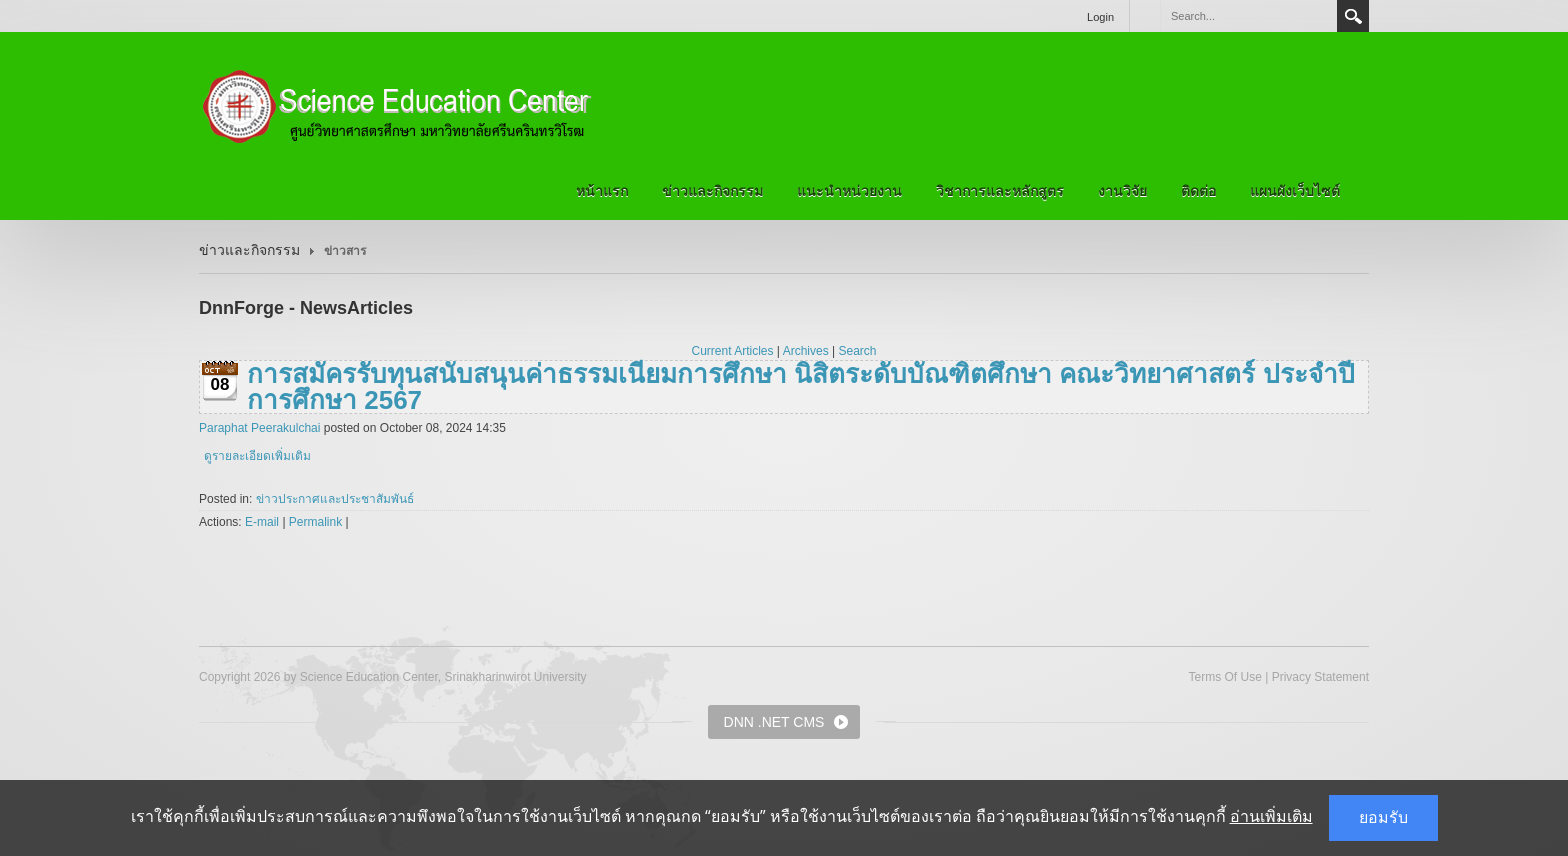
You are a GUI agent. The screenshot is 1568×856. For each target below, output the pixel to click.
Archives (806, 351)
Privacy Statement (1320, 677)
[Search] (1248, 16)
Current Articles (733, 351)
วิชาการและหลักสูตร (1000, 191)
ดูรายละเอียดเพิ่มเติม (257, 456)
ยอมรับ (1383, 817)
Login (1100, 17)
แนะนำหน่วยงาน (849, 191)
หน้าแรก (602, 191)
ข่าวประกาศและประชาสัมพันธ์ (335, 499)
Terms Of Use (1224, 677)
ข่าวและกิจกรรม (712, 191)
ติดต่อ (1198, 191)
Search (1353, 16)
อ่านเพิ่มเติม (1271, 816)
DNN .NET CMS (774, 722)
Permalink (315, 522)
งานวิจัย (1122, 191)
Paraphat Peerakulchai (259, 428)
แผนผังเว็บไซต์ (1295, 191)
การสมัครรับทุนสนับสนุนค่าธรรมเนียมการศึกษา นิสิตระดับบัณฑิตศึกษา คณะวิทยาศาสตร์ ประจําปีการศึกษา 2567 (801, 387)
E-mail (262, 522)
